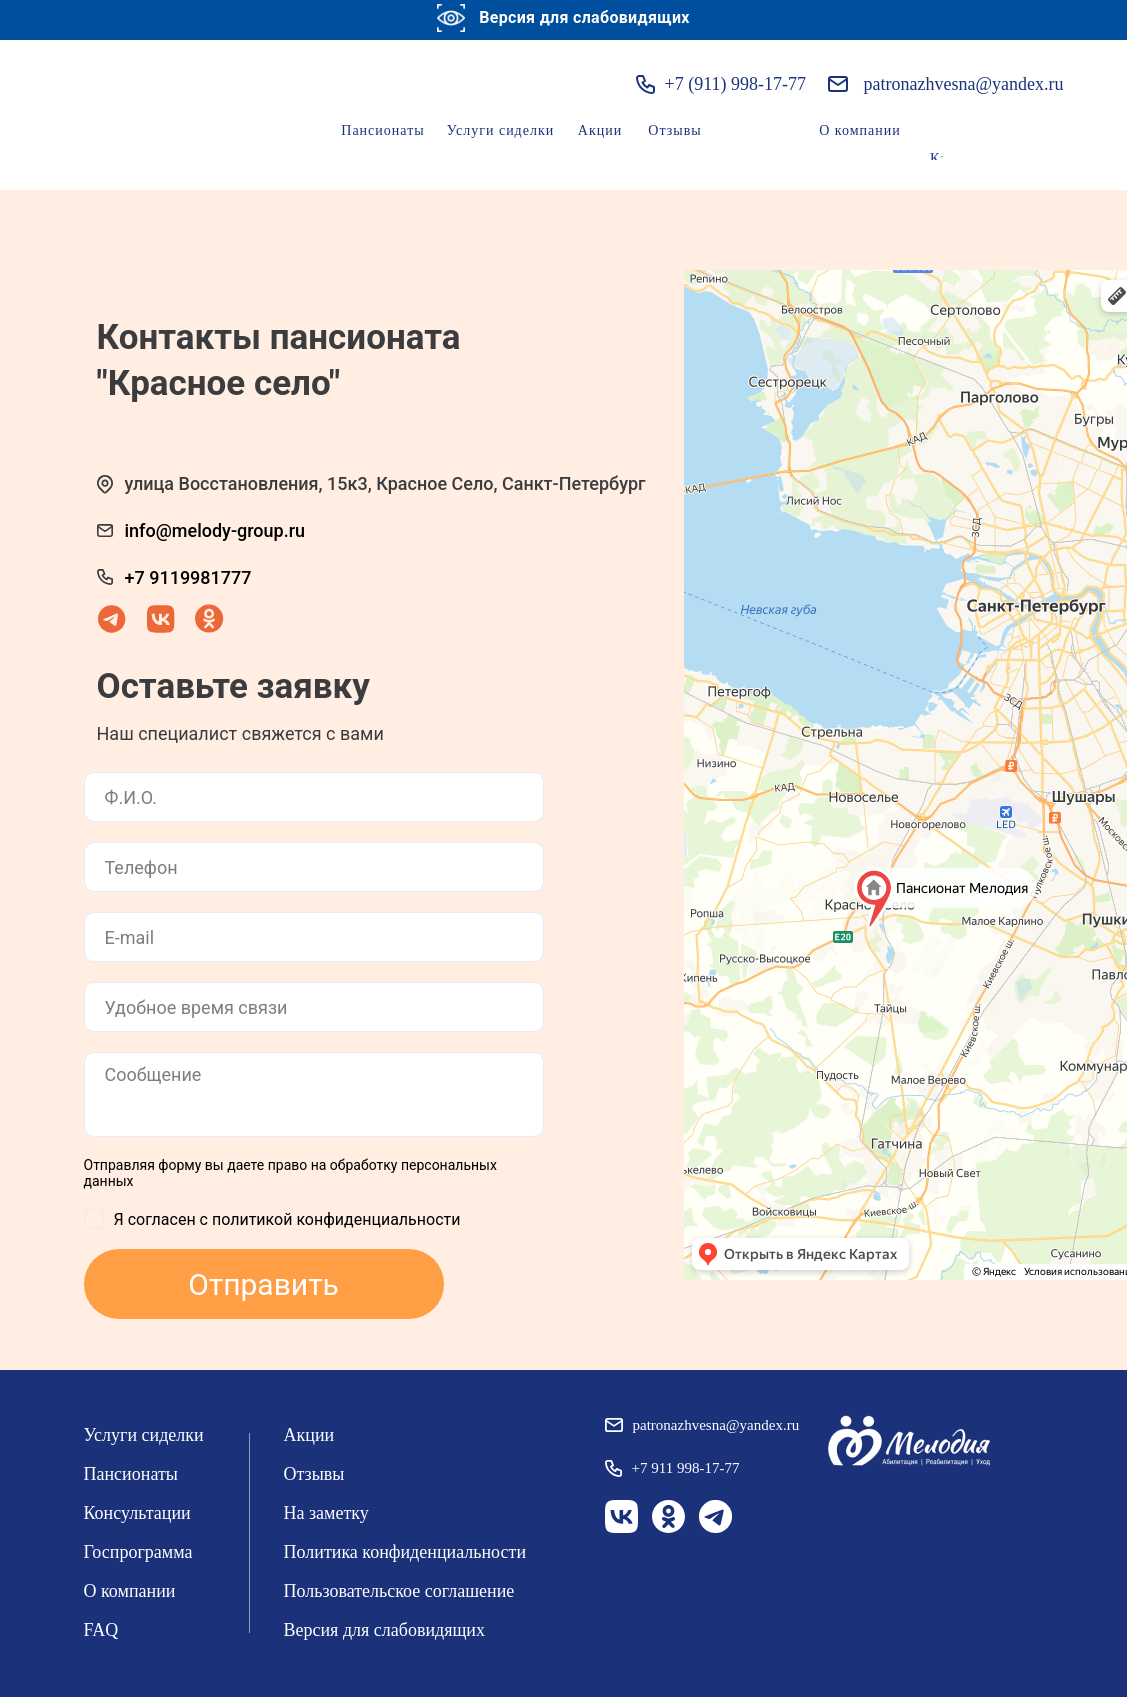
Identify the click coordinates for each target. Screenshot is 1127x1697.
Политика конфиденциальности (405, 1552)
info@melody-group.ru (215, 530)
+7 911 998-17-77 (686, 1468)
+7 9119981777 (188, 577)
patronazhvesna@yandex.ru (964, 84)
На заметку (326, 1513)
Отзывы (674, 130)
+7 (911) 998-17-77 (735, 84)
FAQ (101, 1630)
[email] (314, 937)
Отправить (263, 1284)
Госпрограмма (138, 1552)
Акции (600, 130)
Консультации (137, 1513)
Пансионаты (382, 130)
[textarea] (314, 1094)
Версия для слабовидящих (385, 1630)
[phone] (314, 867)
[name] (314, 797)
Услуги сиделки (501, 130)
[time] (314, 1007)
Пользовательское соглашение (399, 1591)
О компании (859, 130)
